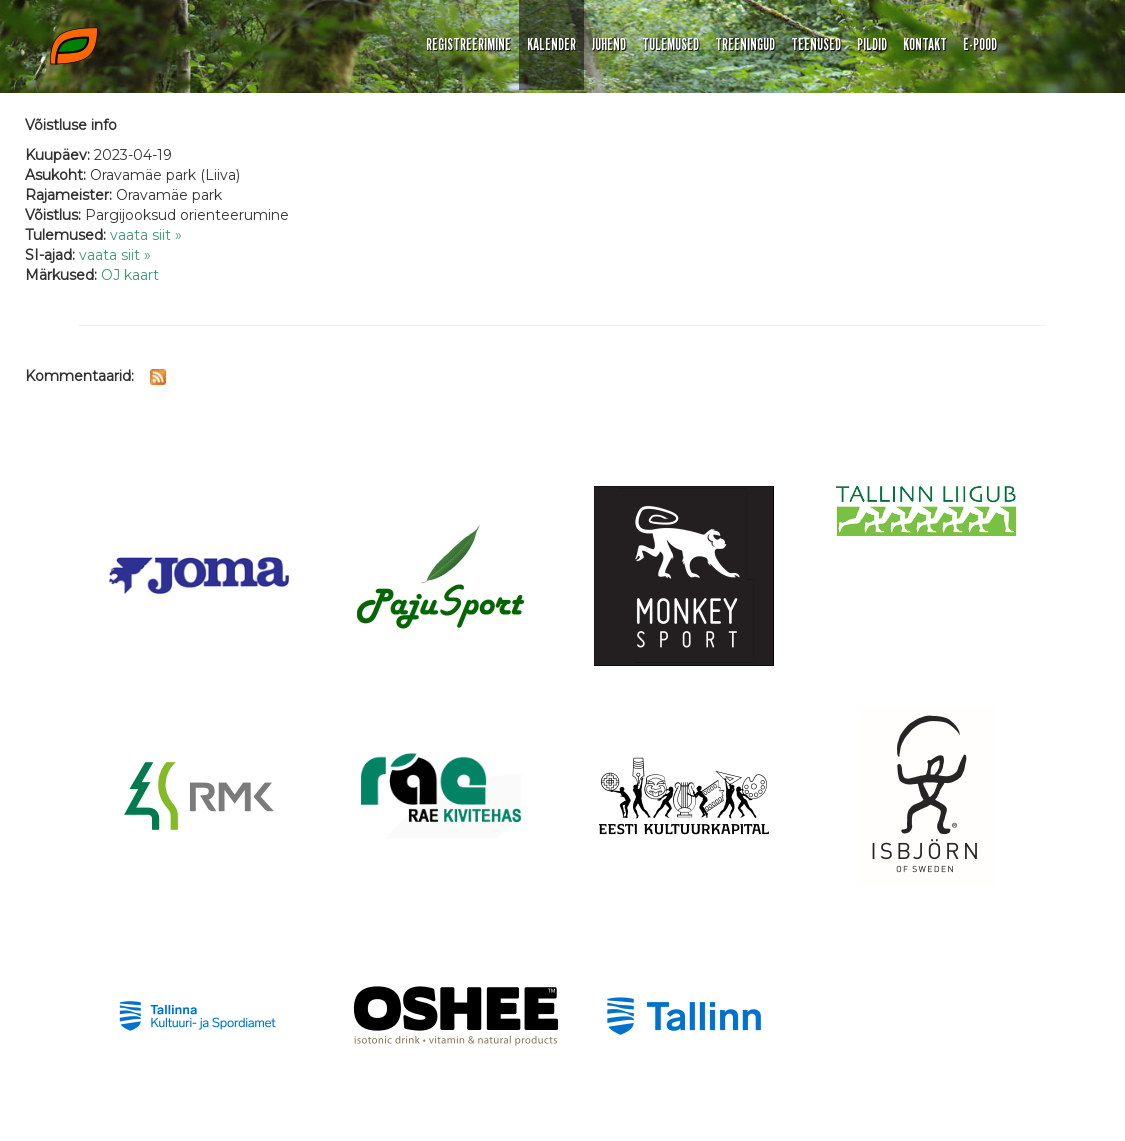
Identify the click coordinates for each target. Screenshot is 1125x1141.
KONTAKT (925, 44)
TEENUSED (816, 44)
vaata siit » (146, 235)
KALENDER (551, 44)
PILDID (872, 44)
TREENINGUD (745, 44)
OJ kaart (130, 275)
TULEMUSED (670, 44)
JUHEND (609, 44)
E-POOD (980, 44)
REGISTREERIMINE (468, 44)
